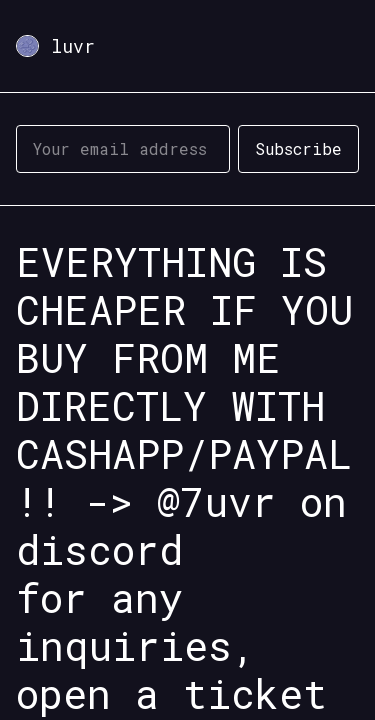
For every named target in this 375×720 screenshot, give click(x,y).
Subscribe (298, 148)
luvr (73, 46)
